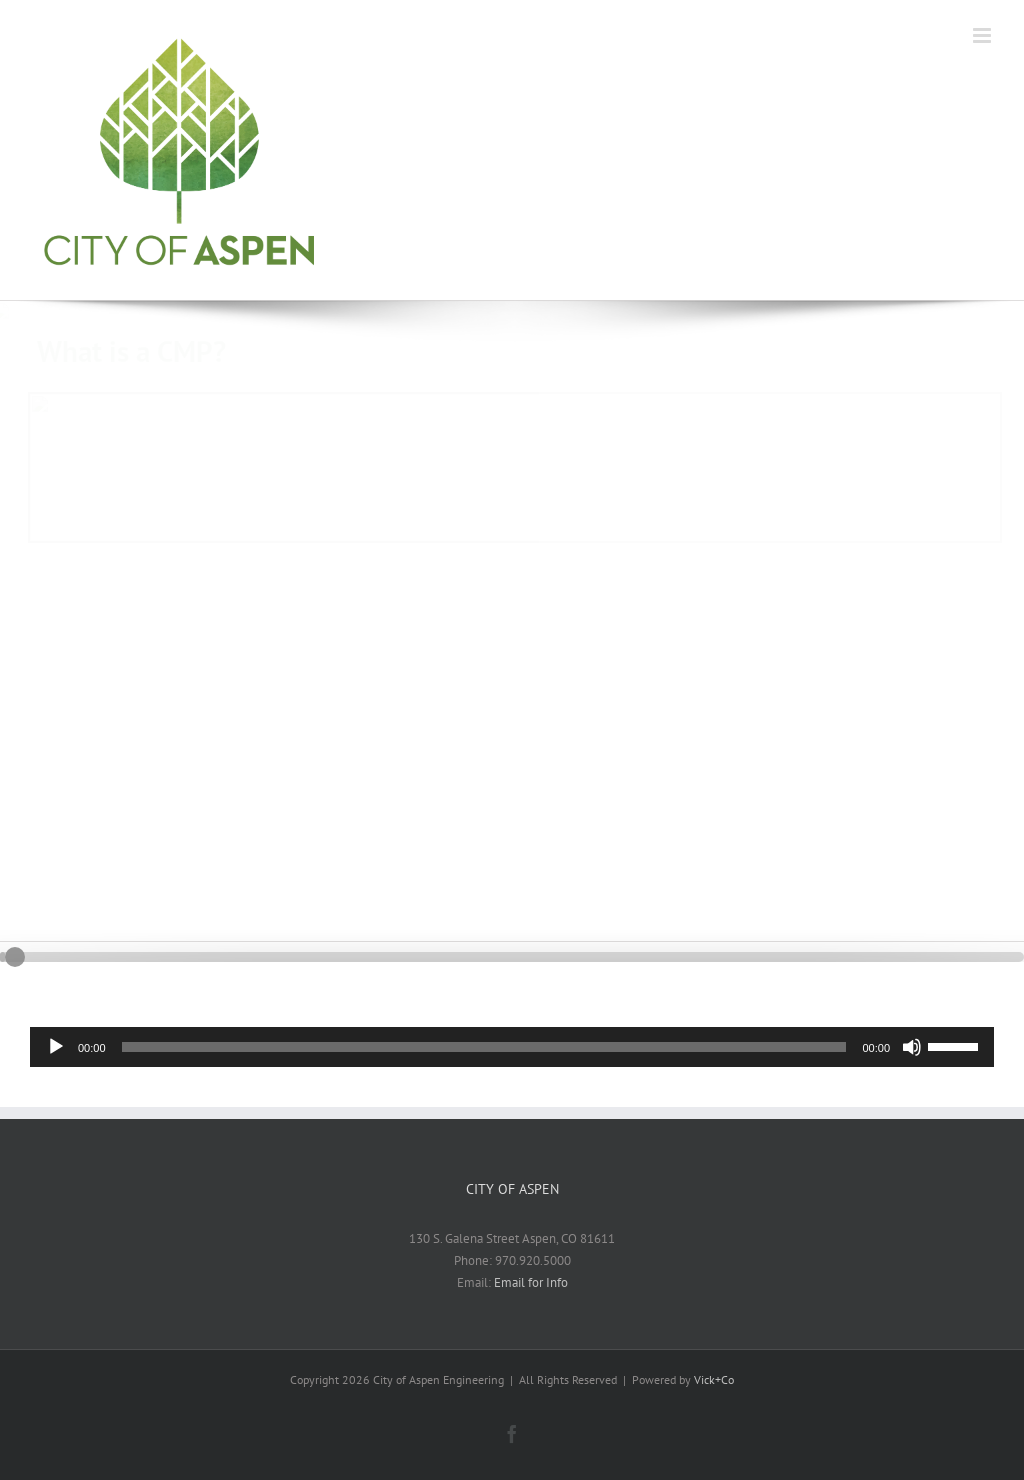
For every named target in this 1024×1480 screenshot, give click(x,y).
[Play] (56, 1047)
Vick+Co (714, 1379)
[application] (512, 1047)
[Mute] (912, 1047)
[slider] (484, 1047)
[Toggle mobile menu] (983, 35)
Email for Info (531, 1282)
